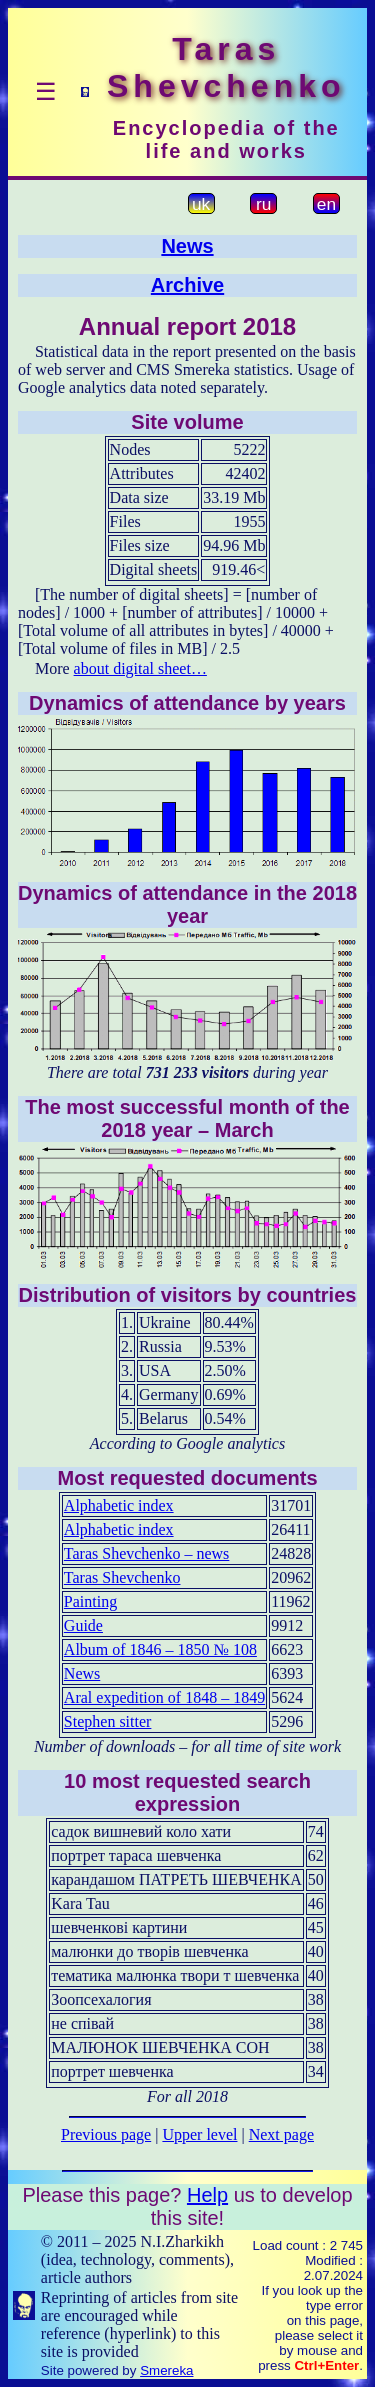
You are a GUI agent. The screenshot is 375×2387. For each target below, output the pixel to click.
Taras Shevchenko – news (147, 1553)
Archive (187, 285)
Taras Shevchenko (122, 1577)
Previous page (106, 2134)
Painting (90, 1601)
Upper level (199, 2134)
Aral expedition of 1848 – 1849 (164, 1697)
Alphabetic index (119, 1505)
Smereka (166, 2370)
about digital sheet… (140, 668)
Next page (281, 2134)
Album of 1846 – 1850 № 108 (160, 1649)
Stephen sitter (108, 1721)
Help (207, 2195)
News (187, 246)
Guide (83, 1625)
